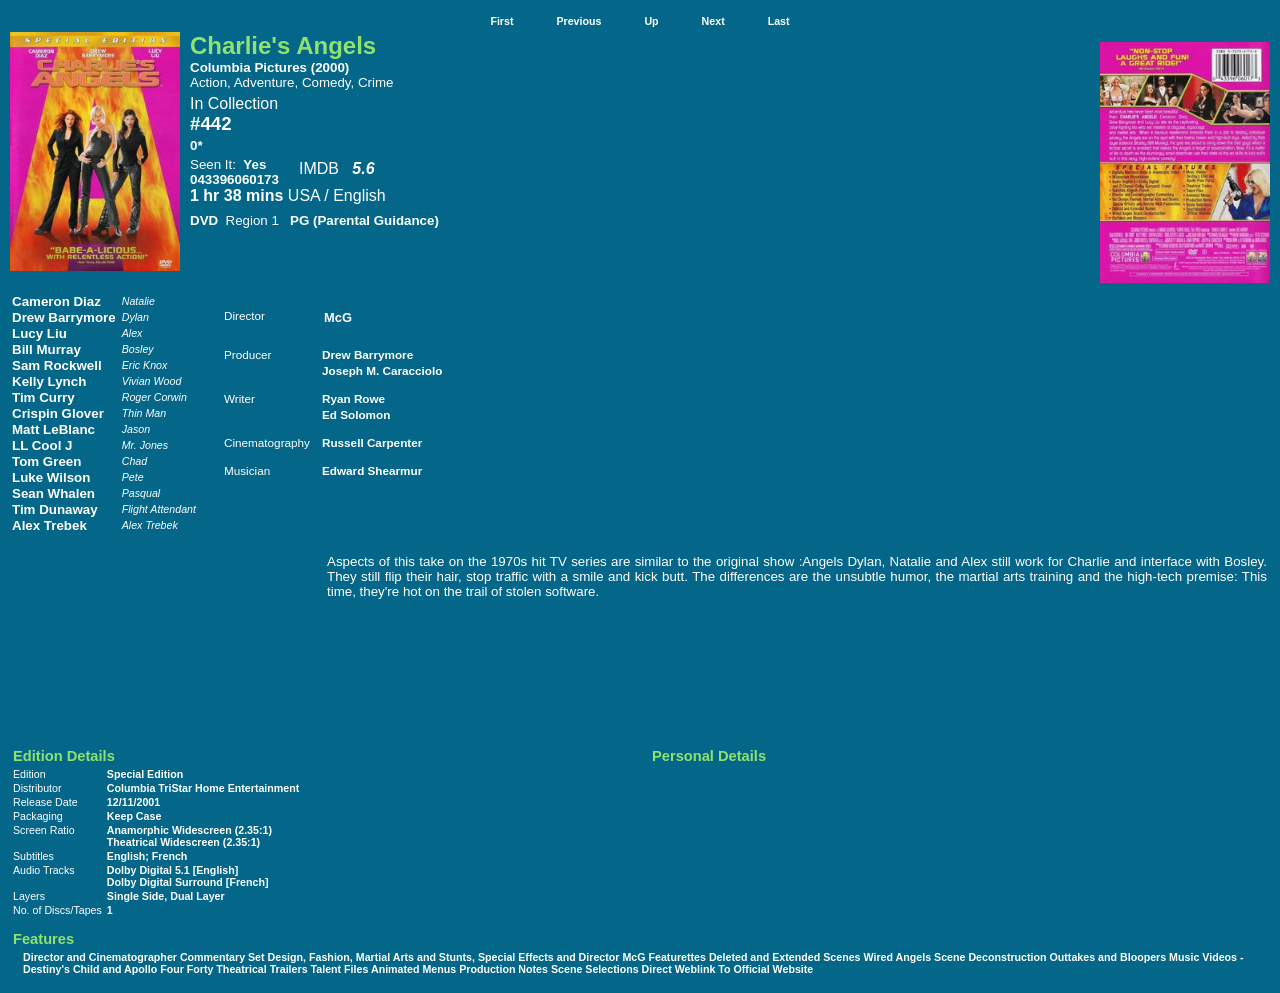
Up (651, 21)
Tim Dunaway (55, 509)
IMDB (319, 168)
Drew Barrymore (64, 317)
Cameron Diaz (56, 301)
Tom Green (46, 461)
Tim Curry (43, 397)
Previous (578, 21)
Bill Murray (46, 349)
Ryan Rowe (353, 398)
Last (779, 21)
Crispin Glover (58, 413)
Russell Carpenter (372, 442)
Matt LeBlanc (53, 429)
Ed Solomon (356, 414)
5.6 (363, 168)
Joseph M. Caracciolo (382, 370)
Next (713, 21)
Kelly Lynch (49, 381)
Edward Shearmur (372, 470)
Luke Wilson (51, 477)
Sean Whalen (53, 493)
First (501, 21)
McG (338, 317)
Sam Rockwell (57, 365)
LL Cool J (42, 445)
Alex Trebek (49, 525)
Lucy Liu (39, 333)
